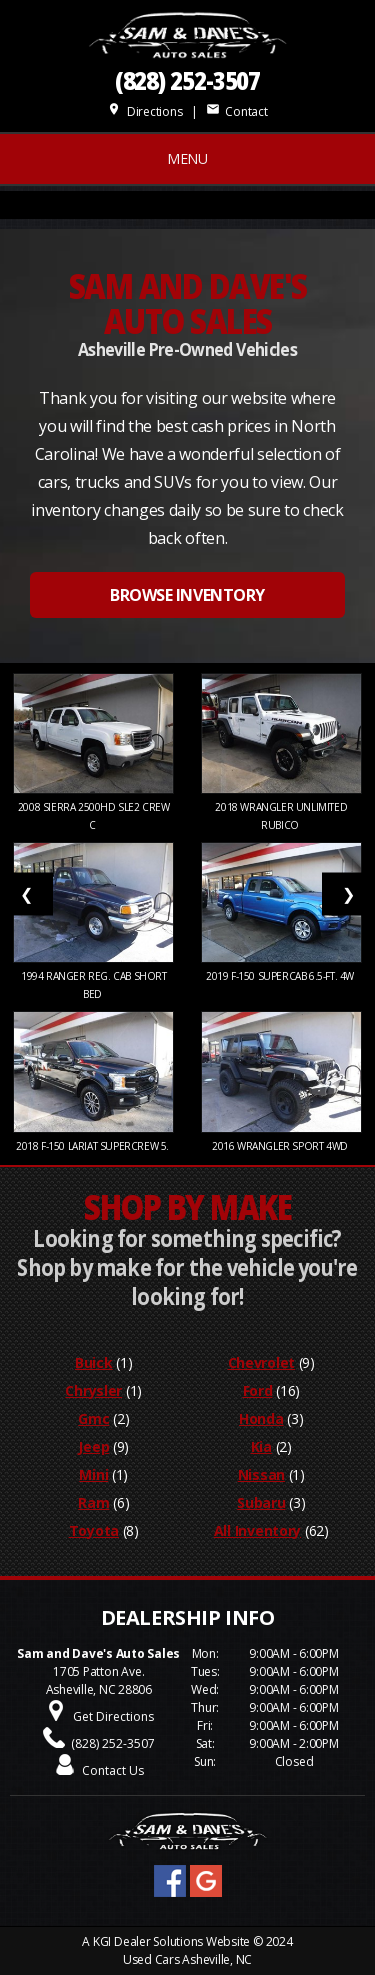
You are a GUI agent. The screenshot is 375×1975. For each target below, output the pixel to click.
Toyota (94, 1530)
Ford (258, 1390)
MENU (187, 158)
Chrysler (93, 1390)
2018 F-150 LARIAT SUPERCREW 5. (94, 1146)
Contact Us (113, 1770)
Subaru (261, 1502)
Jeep (93, 1446)
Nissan (261, 1474)
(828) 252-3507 (188, 80)
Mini (93, 1474)
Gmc (93, 1418)
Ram (93, 1502)
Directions (144, 111)
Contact (237, 111)
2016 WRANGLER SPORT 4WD (281, 1146)
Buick (94, 1362)
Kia (261, 1446)
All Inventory (257, 1530)
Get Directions (113, 1716)
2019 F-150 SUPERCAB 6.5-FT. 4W (281, 976)
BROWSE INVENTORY (187, 595)
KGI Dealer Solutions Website (171, 1941)
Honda (261, 1418)
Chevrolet (261, 1362)
